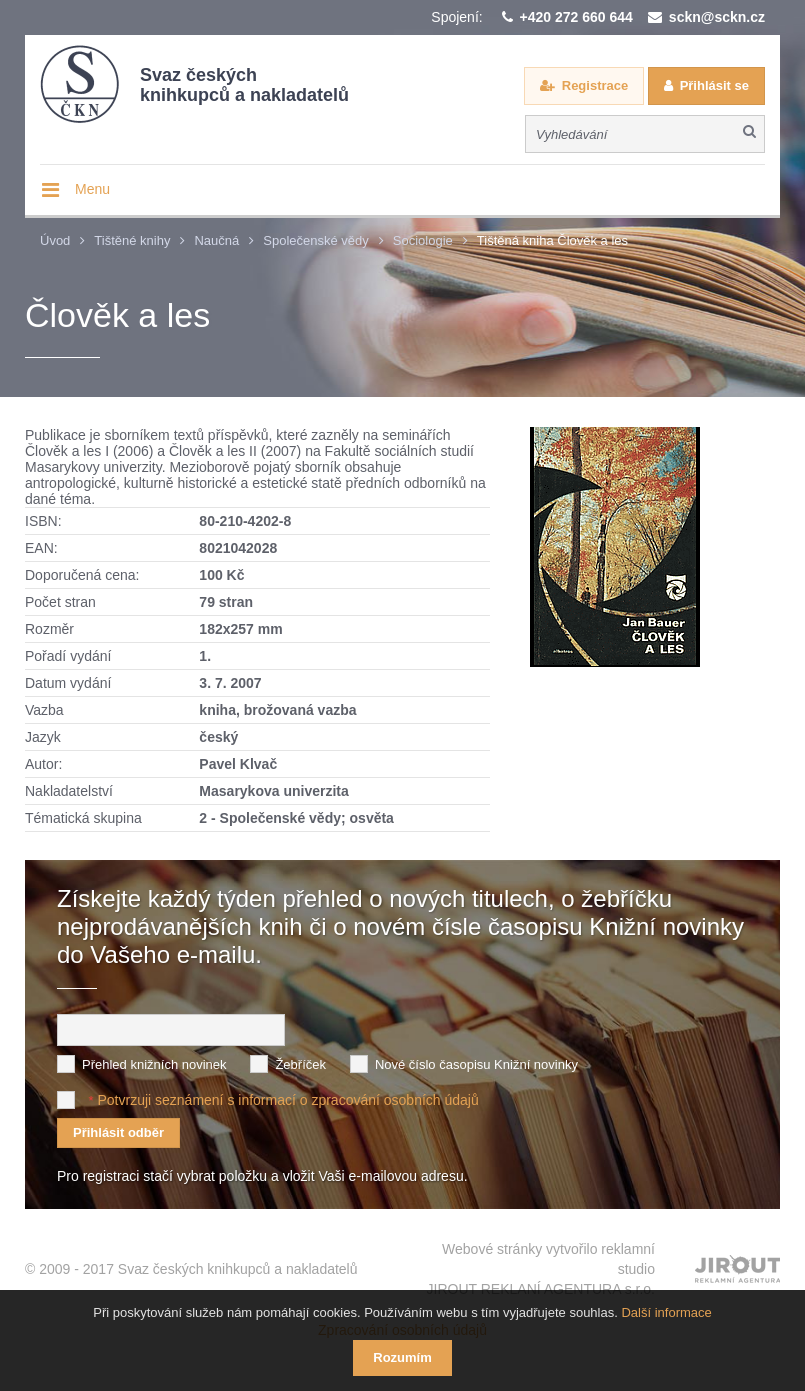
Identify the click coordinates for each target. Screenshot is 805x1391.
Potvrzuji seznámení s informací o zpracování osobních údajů (287, 1100)
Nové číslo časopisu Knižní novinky (476, 1064)
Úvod (55, 240)
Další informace (666, 1312)
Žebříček (300, 1064)
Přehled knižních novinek (154, 1064)
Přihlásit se (714, 85)
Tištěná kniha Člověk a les (552, 240)
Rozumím (402, 1357)
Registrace (595, 85)
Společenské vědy (316, 240)
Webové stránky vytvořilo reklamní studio (541, 1270)
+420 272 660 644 (576, 17)
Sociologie (423, 240)
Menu (92, 189)
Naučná (216, 240)
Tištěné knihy (132, 240)
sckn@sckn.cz (717, 17)
